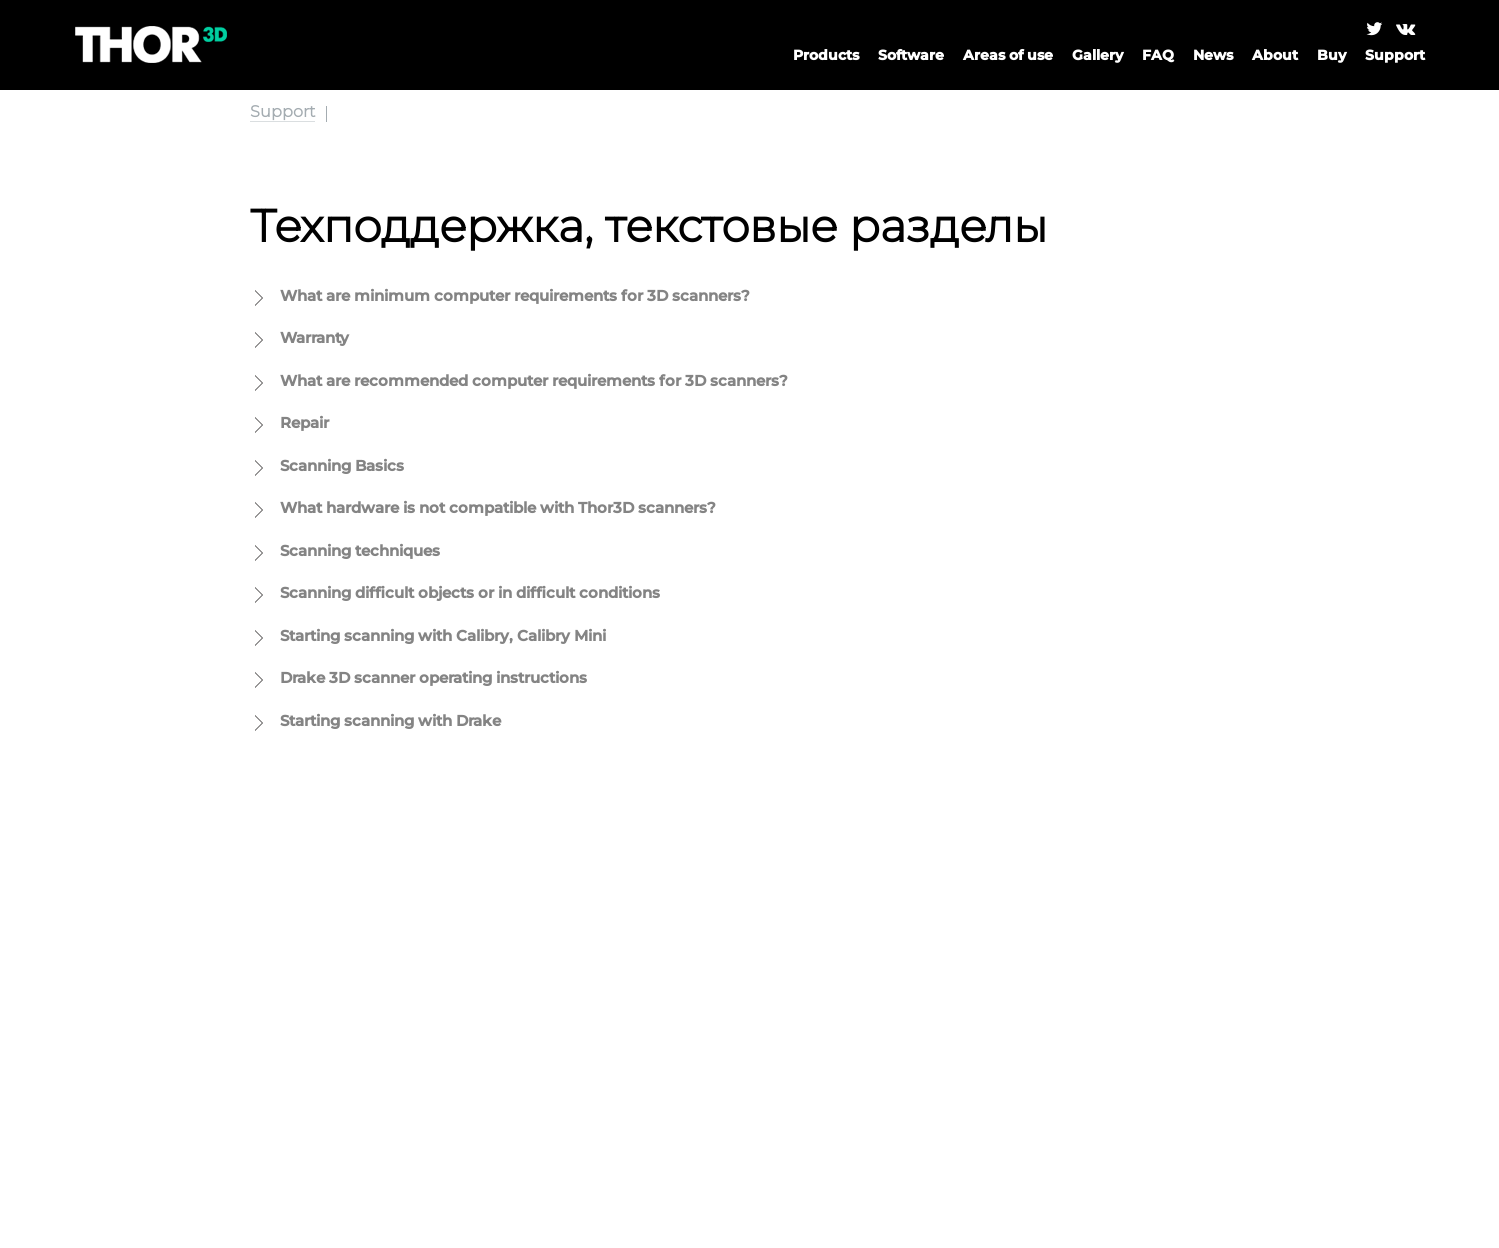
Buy (1331, 55)
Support (282, 111)
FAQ (1158, 55)
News (1213, 55)
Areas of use (1008, 55)
